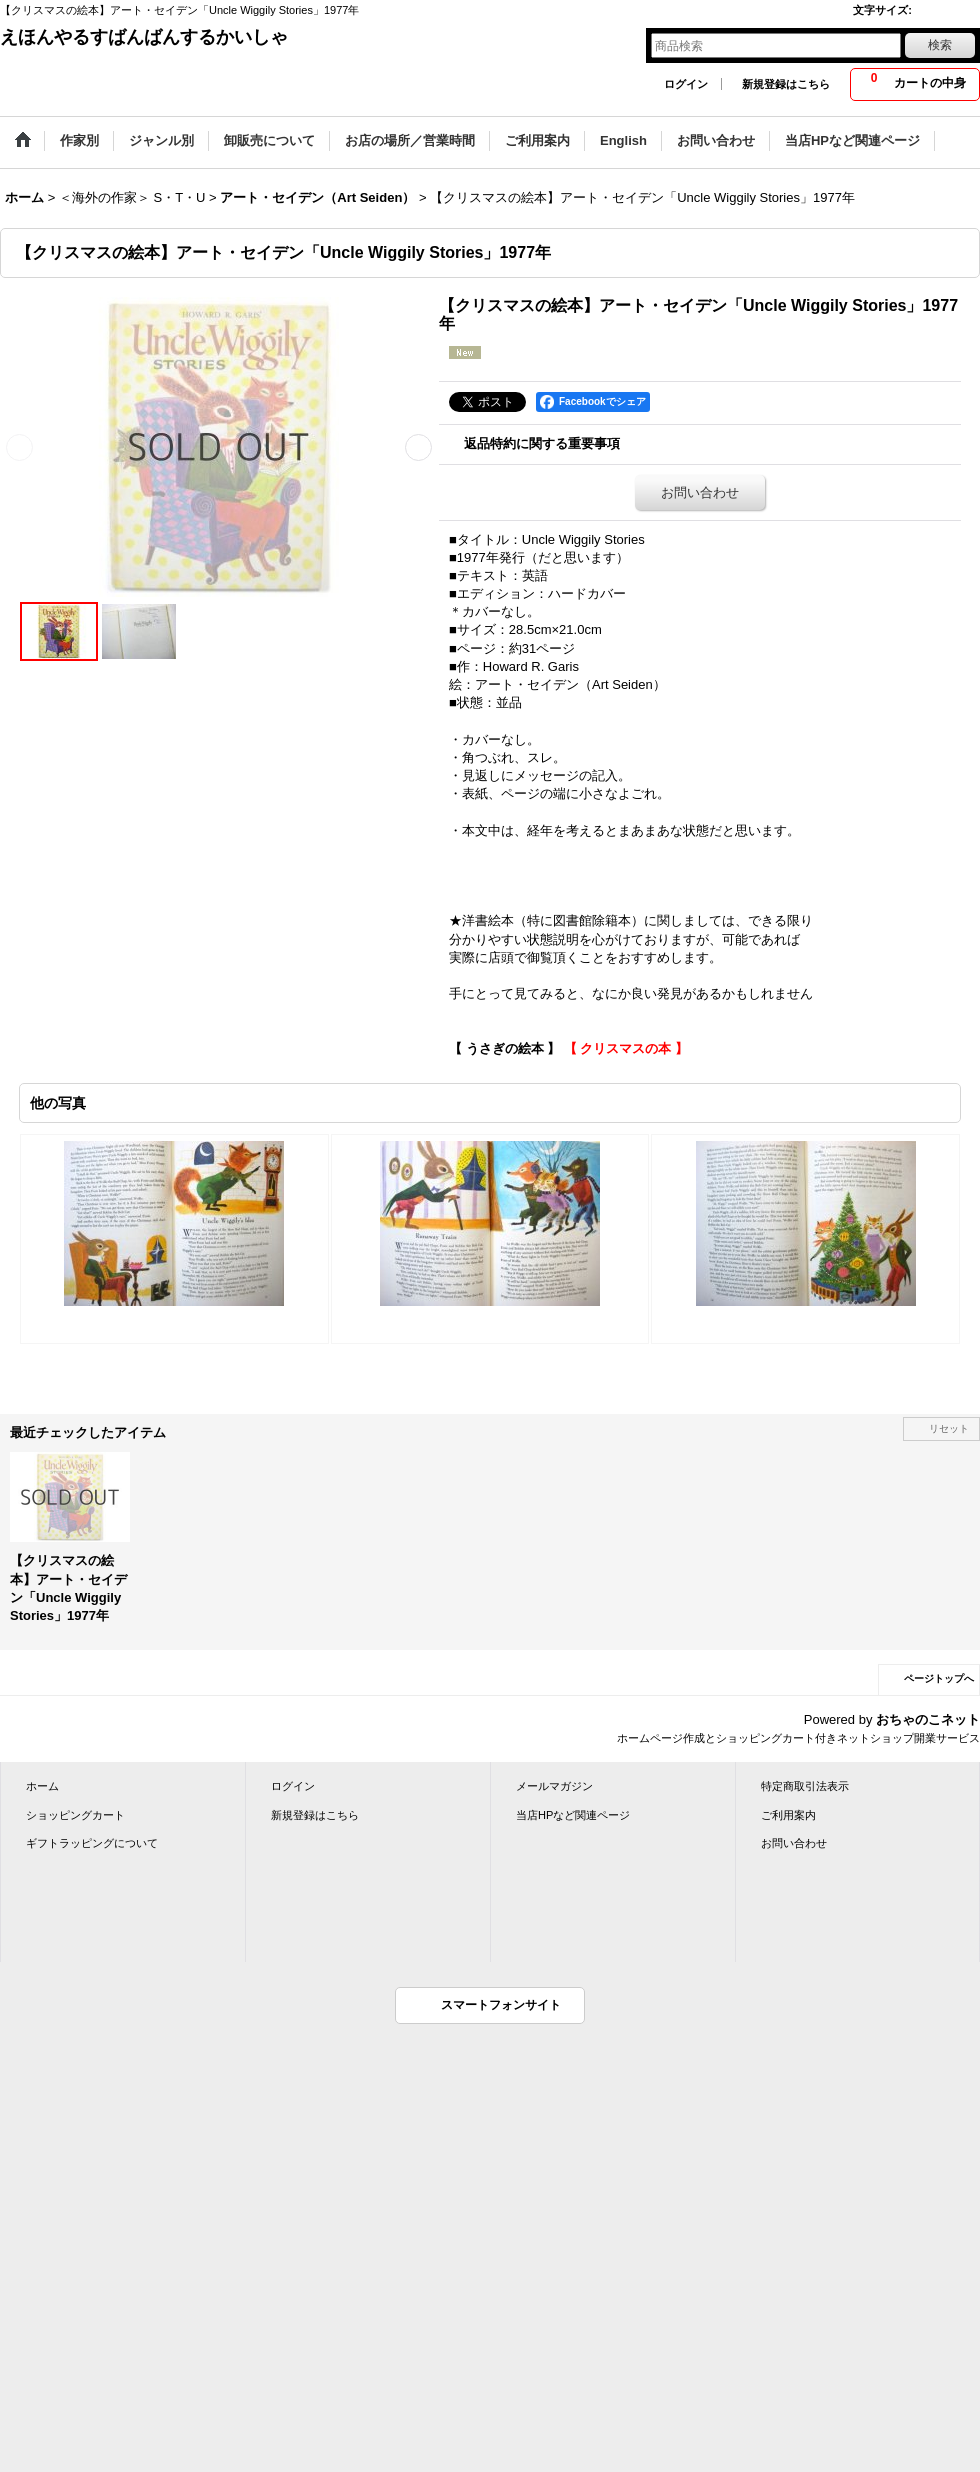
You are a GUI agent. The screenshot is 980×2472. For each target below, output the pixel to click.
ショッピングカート (75, 1815)
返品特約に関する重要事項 (542, 443)
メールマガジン (554, 1786)
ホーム (42, 1786)
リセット (949, 1428)
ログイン (686, 84)
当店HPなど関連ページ (573, 1815)
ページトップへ (939, 1678)
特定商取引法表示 (805, 1786)
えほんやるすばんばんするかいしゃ (144, 37)
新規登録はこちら (786, 84)
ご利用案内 (788, 1815)
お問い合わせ (700, 492)
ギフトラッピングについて (92, 1843)
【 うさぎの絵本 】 (504, 1048)
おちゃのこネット (928, 1719)
